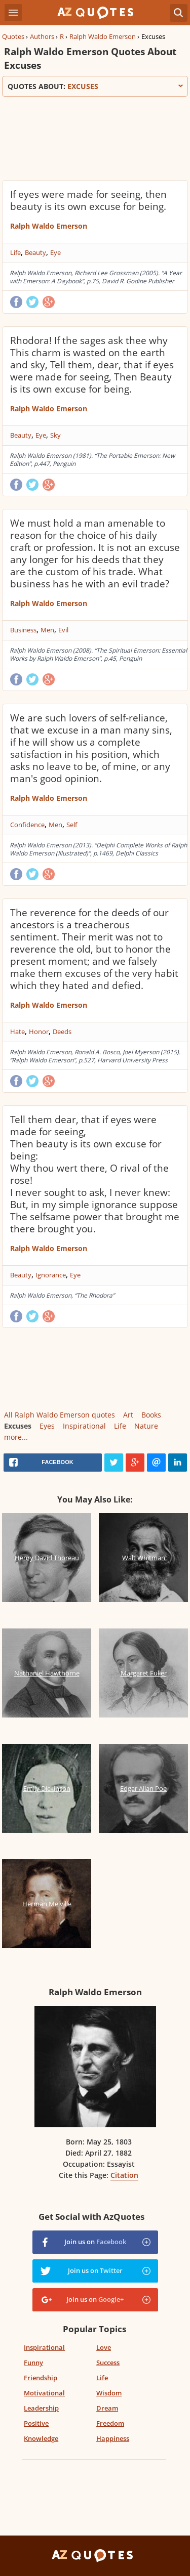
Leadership (41, 2408)
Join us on (95, 2241)
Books (151, 1415)
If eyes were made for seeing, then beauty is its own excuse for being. (88, 200)
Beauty (35, 252)
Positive (36, 2423)
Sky (55, 435)
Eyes (47, 1426)
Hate (17, 1031)
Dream (107, 2408)
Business (23, 629)
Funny (33, 2362)
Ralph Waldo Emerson (102, 36)
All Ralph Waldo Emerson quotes (59, 1415)
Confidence (27, 824)
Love (103, 2347)
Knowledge (41, 2438)
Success (108, 2362)
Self (71, 824)
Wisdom (109, 2392)
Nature (146, 1426)
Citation (124, 2175)
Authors (42, 36)
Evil (63, 629)
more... (16, 1437)
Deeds (62, 1031)
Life (15, 252)
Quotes (13, 36)
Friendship (40, 2377)
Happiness (112, 2438)
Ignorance (50, 1274)
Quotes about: (95, 86)
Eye (55, 252)
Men (47, 629)
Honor (39, 1031)
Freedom (110, 2423)
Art (128, 1415)
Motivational (44, 2392)
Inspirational (84, 1426)
